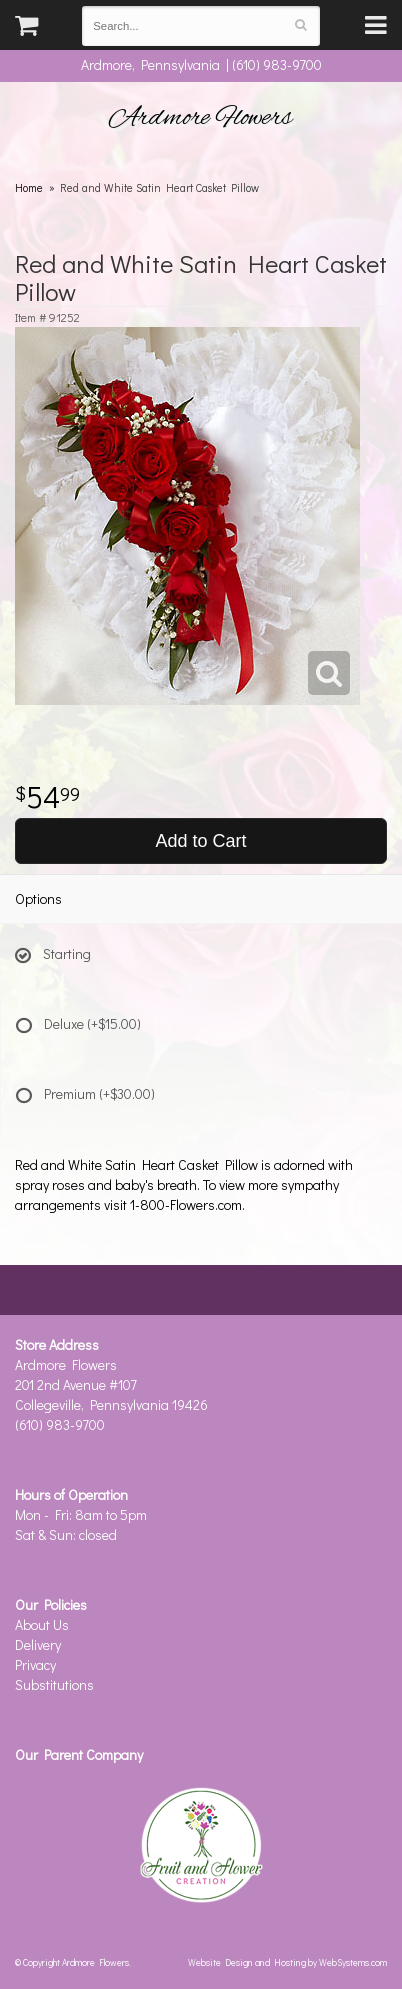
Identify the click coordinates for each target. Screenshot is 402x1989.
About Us (42, 1624)
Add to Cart (200, 841)
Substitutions (54, 1684)
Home (29, 187)
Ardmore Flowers (201, 118)
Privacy (35, 1664)
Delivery (38, 1644)
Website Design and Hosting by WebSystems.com (287, 1962)
